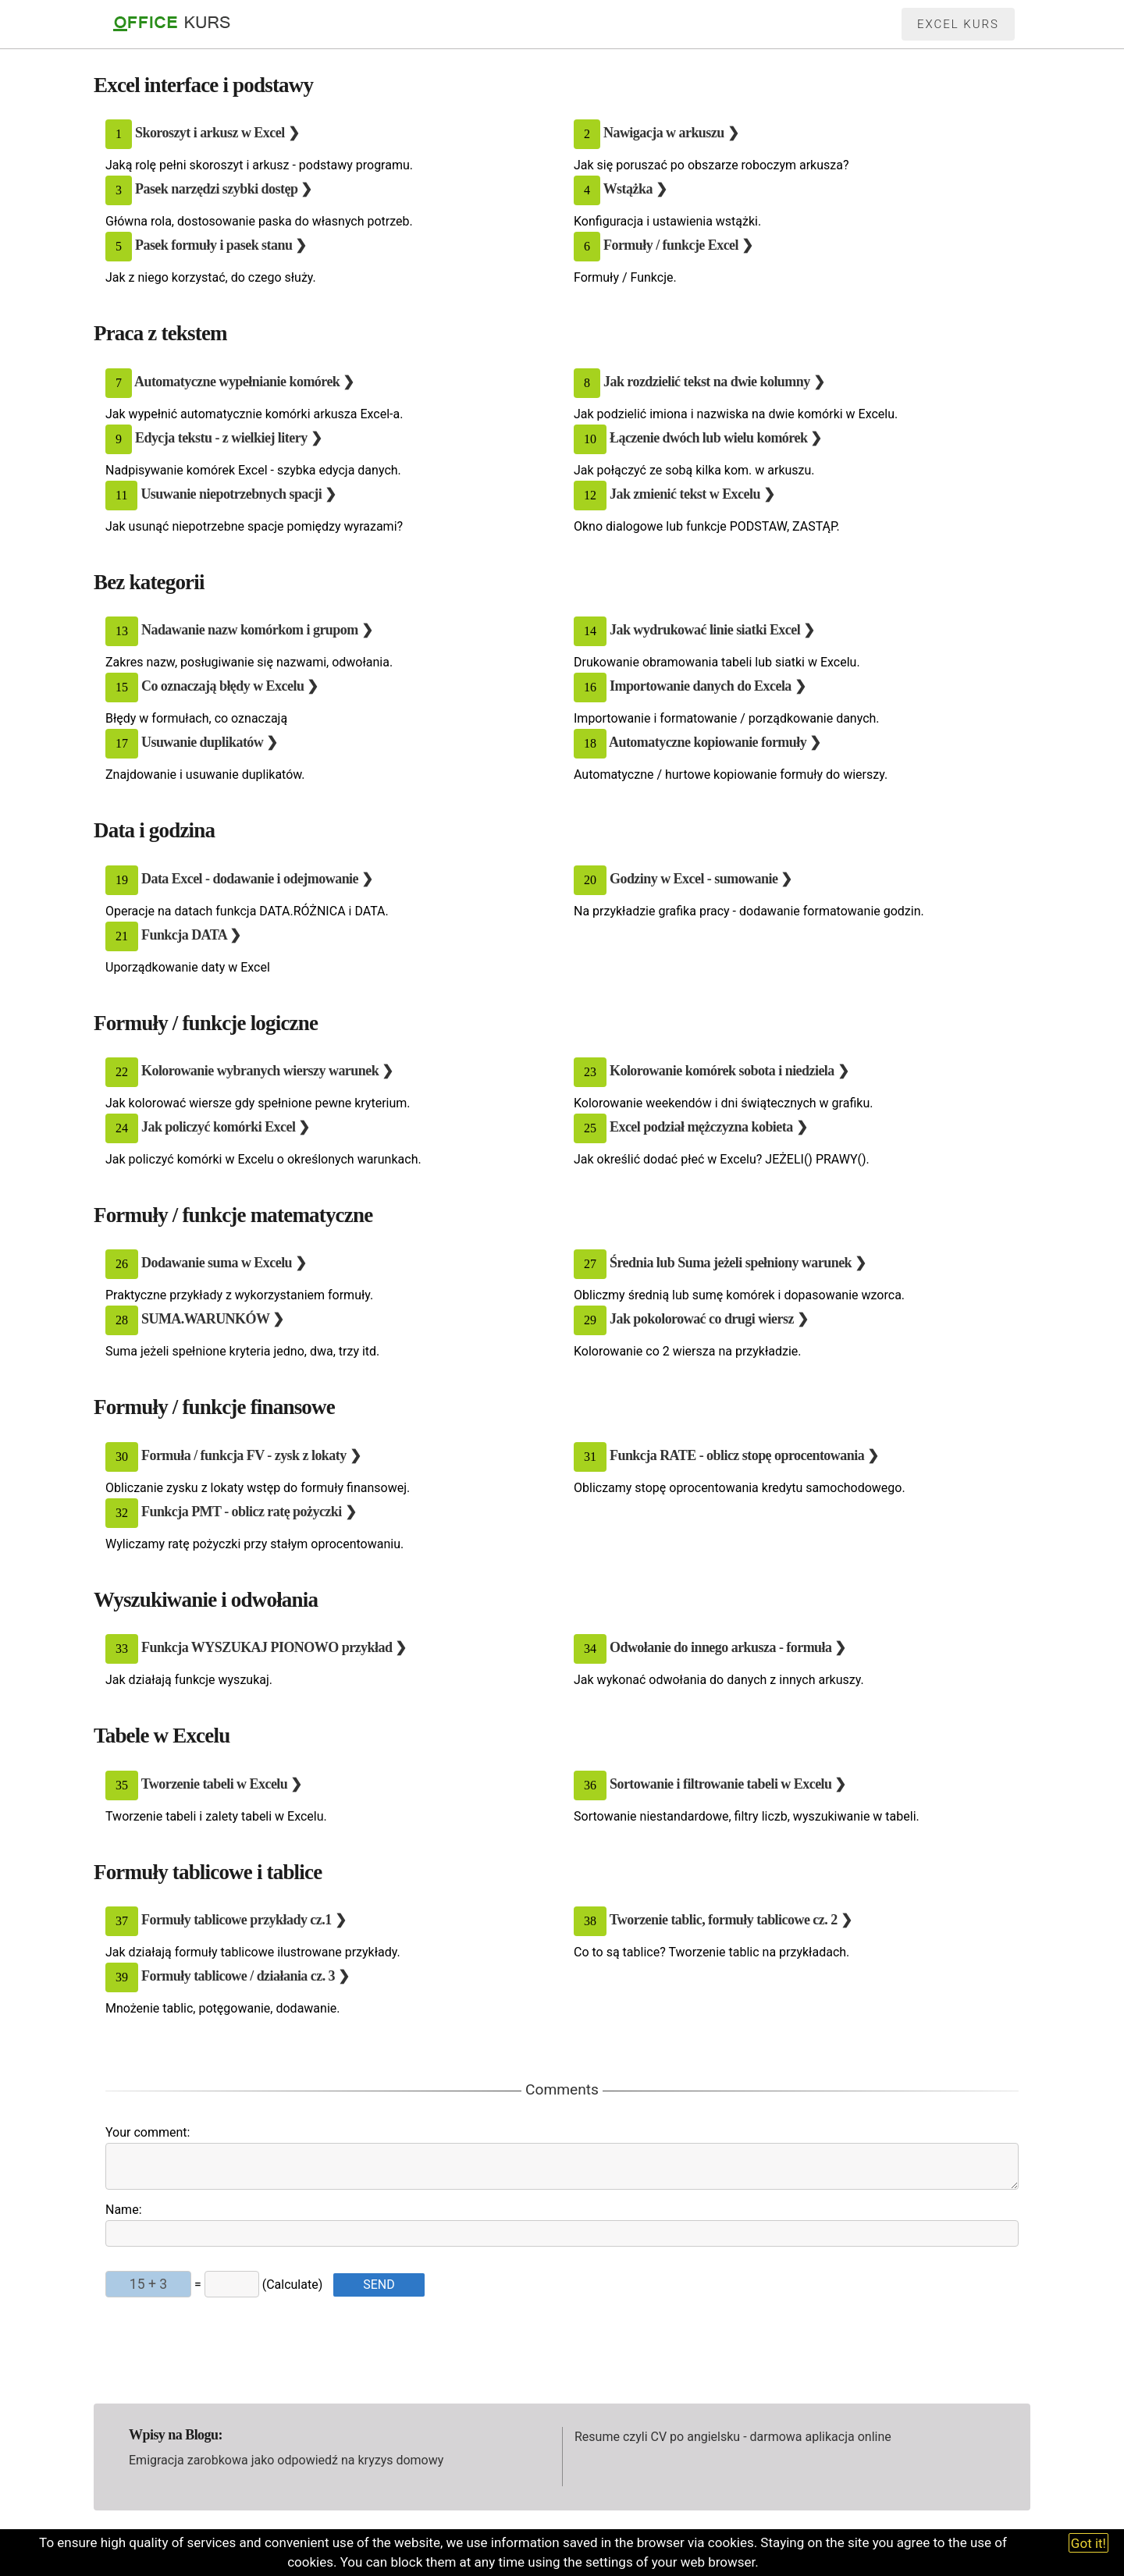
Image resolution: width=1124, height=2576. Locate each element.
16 (590, 687)
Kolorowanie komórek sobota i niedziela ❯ (729, 1070)
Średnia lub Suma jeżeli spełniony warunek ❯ (738, 1262)
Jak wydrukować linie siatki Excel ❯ (712, 630)
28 (122, 1320)
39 (122, 1977)
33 (122, 1648)
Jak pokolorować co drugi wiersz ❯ (709, 1319)
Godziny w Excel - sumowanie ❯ (701, 878)
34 (590, 1648)
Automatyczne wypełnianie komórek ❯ (244, 381)
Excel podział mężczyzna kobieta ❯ (708, 1127)
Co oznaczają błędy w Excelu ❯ (229, 686)
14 (590, 631)
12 (590, 495)
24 (122, 1128)
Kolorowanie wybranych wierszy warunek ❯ (267, 1070)
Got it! (1088, 2543)
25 (590, 1128)
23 (590, 1071)
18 (590, 743)
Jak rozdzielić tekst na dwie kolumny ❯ (713, 381)
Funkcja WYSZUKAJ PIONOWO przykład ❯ (274, 1647)
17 (122, 743)
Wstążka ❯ (635, 189)
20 (590, 879)
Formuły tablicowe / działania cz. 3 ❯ (245, 1976)
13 (122, 631)
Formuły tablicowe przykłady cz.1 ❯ (243, 1920)
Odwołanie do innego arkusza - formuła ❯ (728, 1647)
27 (590, 1263)
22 (122, 1071)
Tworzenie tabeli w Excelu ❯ (221, 1784)
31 (590, 1456)
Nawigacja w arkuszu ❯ (670, 133)
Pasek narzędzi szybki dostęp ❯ (223, 189)
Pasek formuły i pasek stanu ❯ (221, 246)
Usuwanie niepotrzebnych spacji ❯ (238, 494)
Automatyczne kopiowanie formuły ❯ (715, 742)
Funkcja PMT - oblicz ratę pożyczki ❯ (248, 1511)
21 (122, 936)
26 (122, 1263)
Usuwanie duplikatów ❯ (209, 742)
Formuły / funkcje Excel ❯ (677, 246)
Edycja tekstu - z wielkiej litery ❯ (228, 438)
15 (122, 687)
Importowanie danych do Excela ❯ (708, 686)
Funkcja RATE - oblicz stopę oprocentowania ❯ (744, 1455)
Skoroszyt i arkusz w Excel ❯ (217, 133)
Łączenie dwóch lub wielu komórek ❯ (716, 438)
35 (122, 1785)
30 (122, 1456)
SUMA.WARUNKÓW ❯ (212, 1319)
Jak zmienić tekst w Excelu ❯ (692, 494)
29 (590, 1320)
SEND (378, 2284)
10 (590, 439)
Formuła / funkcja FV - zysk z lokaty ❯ (251, 1455)
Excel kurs (958, 24)
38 (590, 1921)
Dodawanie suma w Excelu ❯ (224, 1262)
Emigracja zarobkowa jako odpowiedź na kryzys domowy (286, 2460)
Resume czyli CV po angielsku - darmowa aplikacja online (732, 2436)
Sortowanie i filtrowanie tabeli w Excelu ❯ (728, 1784)
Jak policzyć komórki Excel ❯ (225, 1127)
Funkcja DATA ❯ (191, 935)
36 (590, 1785)
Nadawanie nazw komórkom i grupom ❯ (256, 630)
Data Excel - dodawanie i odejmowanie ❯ (256, 878)
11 (121, 495)
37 (122, 1921)
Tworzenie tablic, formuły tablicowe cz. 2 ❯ (731, 1920)
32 (122, 1512)
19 (122, 879)
